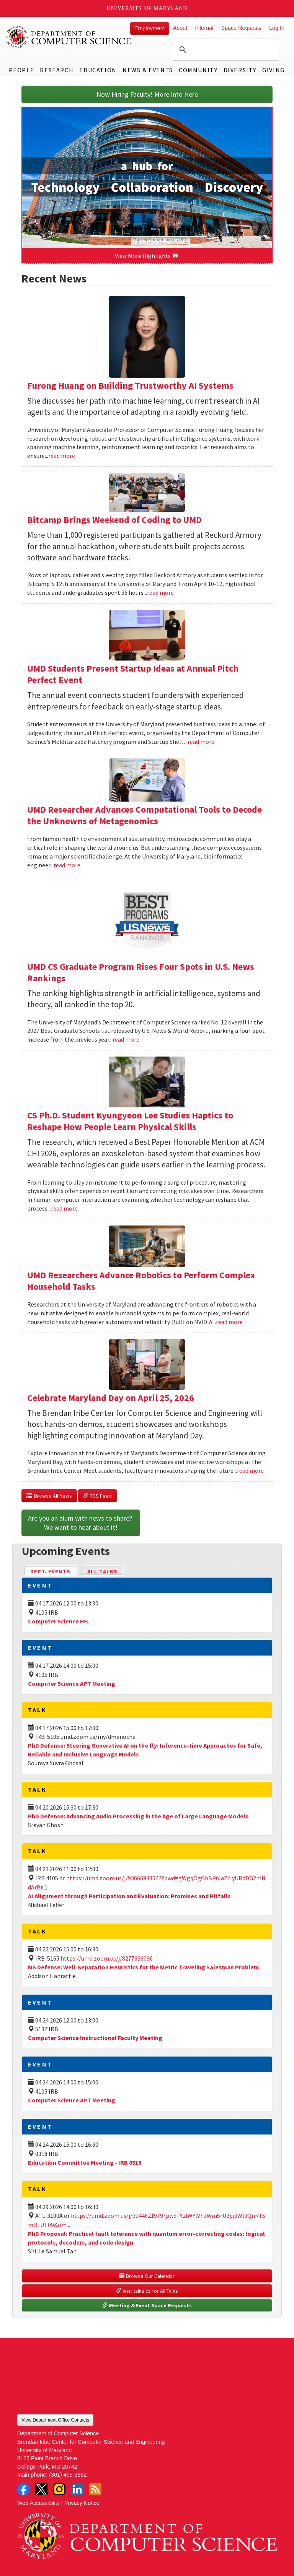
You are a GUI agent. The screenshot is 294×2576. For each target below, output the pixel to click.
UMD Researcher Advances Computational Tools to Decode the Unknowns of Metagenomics (144, 815)
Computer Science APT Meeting (71, 1683)
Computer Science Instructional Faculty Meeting (95, 2038)
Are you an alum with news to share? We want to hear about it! (81, 1523)
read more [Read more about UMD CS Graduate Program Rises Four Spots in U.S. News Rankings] (126, 1039)
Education (97, 70)
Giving (273, 70)
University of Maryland (147, 8)
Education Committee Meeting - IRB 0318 (84, 2162)
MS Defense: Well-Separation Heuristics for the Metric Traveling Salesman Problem (143, 1967)
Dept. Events (53, 1571)
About (180, 28)
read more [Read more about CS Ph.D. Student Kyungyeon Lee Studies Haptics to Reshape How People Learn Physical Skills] (64, 1208)
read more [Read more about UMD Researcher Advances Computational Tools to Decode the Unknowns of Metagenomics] (67, 865)
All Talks (102, 1571)
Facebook (23, 2489)
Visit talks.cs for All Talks (147, 2290)
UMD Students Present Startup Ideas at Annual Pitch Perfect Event (132, 674)
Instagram (59, 2489)
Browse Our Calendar (147, 2275)
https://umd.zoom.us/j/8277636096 (106, 1958)
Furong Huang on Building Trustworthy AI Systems (130, 385)
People (21, 70)
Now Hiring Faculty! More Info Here (147, 94)
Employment (149, 28)
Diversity (240, 70)
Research (57, 70)
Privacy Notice (82, 2503)
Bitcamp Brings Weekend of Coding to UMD (114, 520)
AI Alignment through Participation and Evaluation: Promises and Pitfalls (129, 1896)
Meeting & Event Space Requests (147, 2305)
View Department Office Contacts (55, 2420)
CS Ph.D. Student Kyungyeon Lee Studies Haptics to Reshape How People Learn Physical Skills (130, 1121)
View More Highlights (147, 256)
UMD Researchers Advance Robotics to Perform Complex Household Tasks (141, 1280)
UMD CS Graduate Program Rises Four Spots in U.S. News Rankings (140, 972)
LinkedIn (77, 2489)
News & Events (147, 70)
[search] (224, 49)
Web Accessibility (38, 2503)
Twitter (41, 2489)
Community (198, 70)
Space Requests (241, 28)
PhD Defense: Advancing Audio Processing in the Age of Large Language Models (138, 1816)
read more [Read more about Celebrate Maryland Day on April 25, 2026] (250, 1470)
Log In (276, 28)
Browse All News (49, 1495)
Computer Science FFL (58, 1621)
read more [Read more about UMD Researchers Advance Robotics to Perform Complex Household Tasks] (229, 1322)
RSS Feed (97, 1495)
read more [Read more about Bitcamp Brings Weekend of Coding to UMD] (160, 592)
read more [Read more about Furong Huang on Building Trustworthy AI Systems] (61, 455)
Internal (204, 28)
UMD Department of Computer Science (69, 37)
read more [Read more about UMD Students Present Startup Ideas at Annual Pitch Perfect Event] (201, 741)
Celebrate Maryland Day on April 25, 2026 (110, 1398)
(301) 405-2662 (68, 2475)
